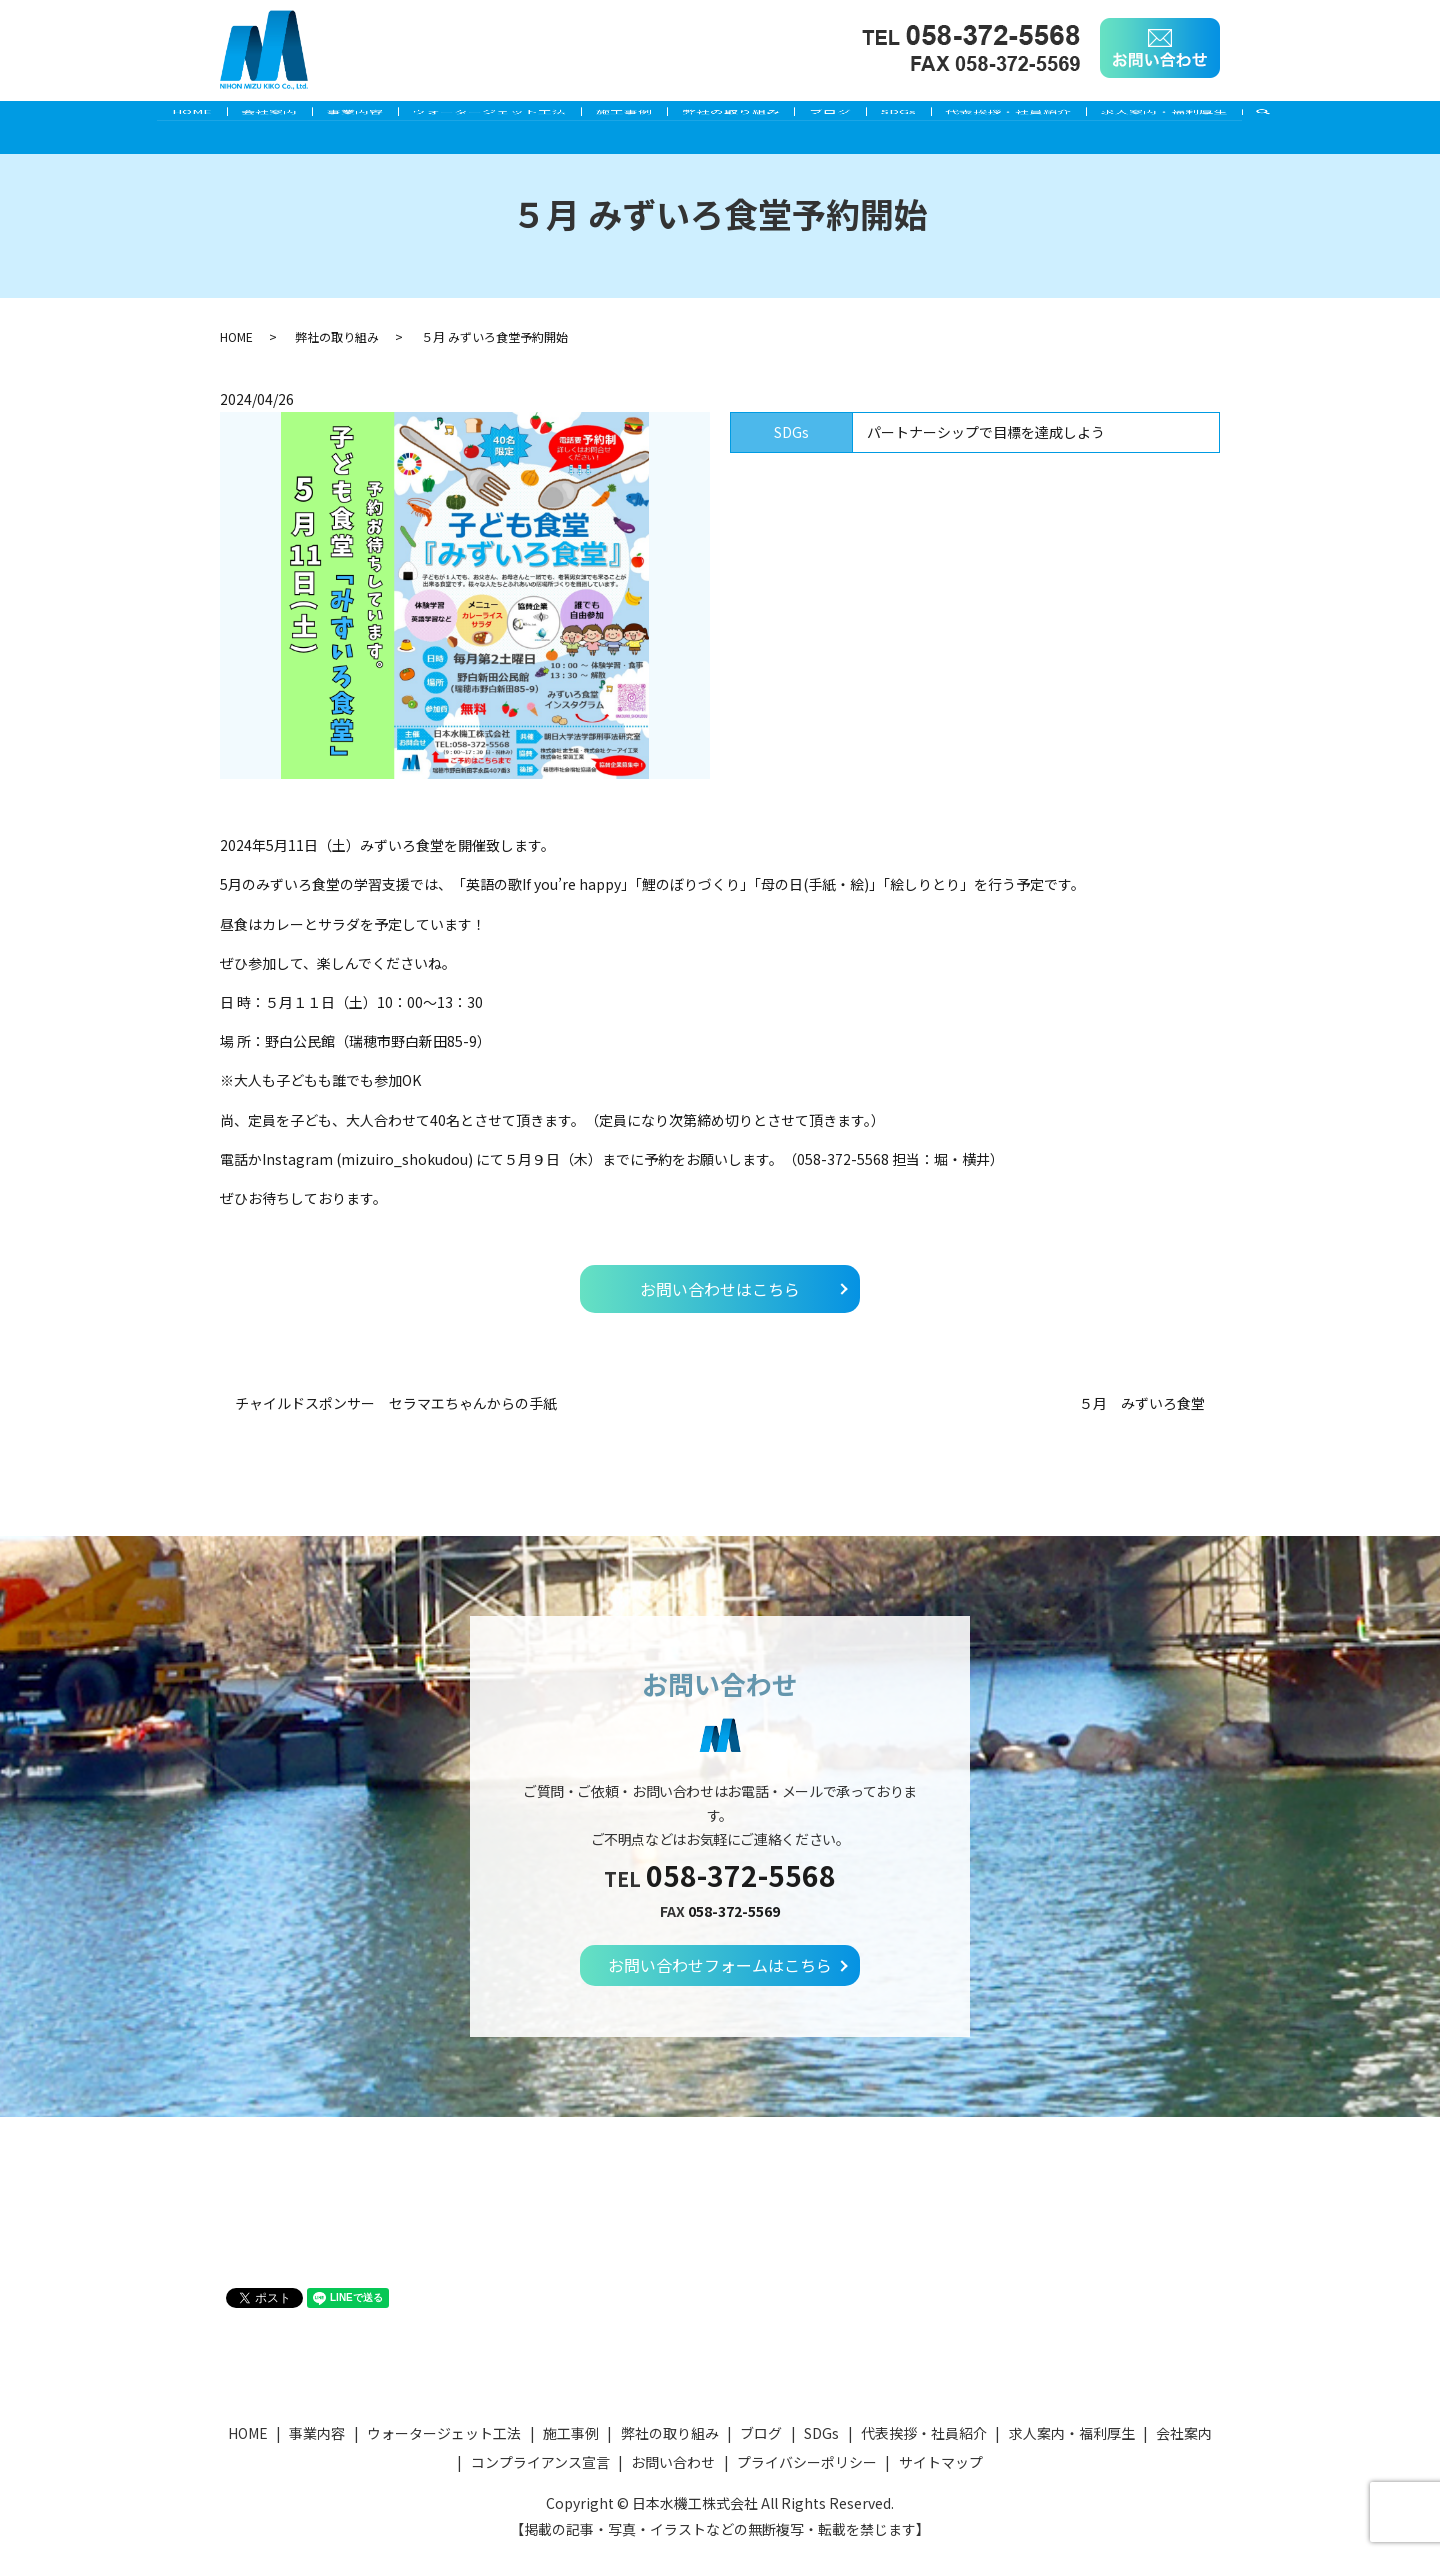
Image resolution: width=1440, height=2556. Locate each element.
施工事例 (618, 117)
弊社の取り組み (737, 117)
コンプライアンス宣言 (540, 2462)
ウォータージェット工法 (471, 117)
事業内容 (324, 117)
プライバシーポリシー (807, 2462)
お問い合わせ (673, 2462)
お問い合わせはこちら (720, 1289)
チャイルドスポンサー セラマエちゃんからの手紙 (396, 1403)
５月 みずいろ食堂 (1142, 1403)
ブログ (849, 117)
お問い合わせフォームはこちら (720, 1965)
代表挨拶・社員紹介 (1052, 117)
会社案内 (226, 117)
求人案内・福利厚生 (1220, 117)
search (1335, 118)
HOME (136, 117)
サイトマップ (941, 2462)
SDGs (929, 117)
